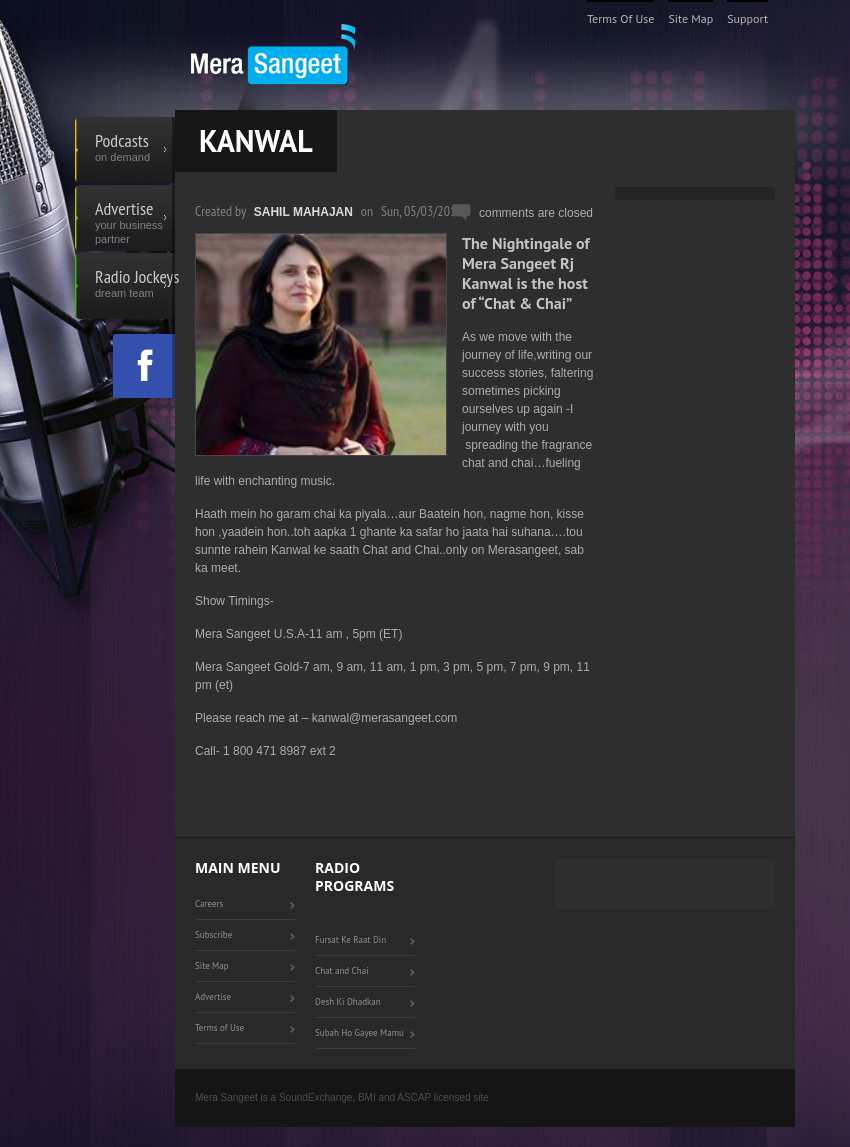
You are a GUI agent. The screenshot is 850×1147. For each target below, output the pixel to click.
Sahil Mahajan (303, 212)
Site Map (690, 18)
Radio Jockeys (135, 286)
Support (747, 18)
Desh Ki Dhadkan (348, 1001)
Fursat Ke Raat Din (350, 939)
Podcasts (135, 150)
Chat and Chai (342, 970)
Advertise (135, 218)
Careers (209, 903)
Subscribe (213, 934)
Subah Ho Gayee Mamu (359, 1032)
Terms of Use (621, 18)
